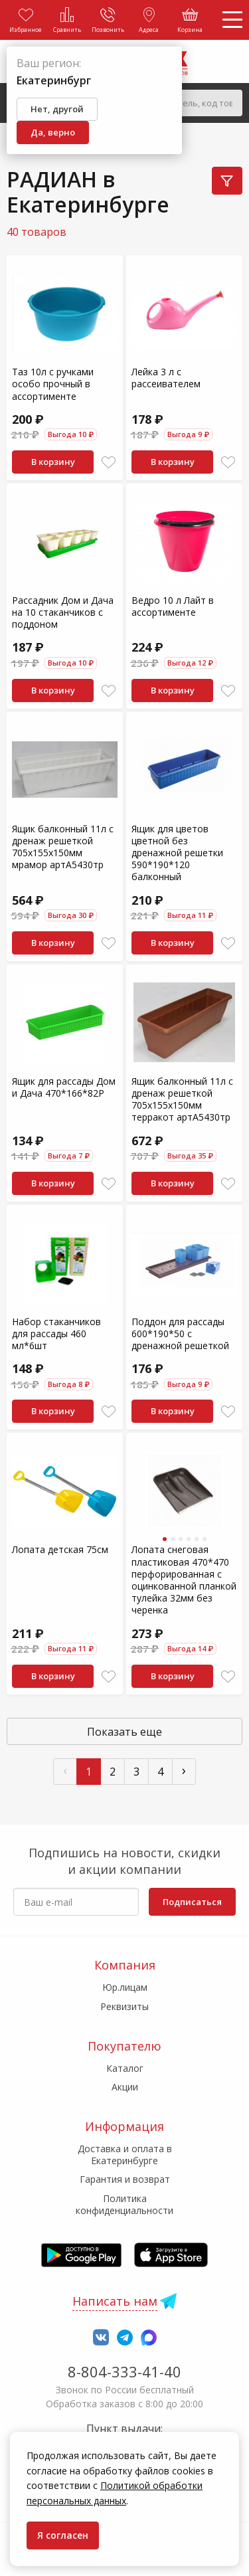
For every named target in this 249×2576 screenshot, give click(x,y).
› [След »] (184, 1770)
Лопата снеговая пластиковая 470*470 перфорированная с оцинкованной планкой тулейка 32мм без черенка (183, 1579)
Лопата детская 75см (60, 1549)
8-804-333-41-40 (124, 2371)
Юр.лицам (124, 1987)
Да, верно (53, 132)
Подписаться (192, 1902)
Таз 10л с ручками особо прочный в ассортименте (53, 383)
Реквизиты (124, 2006)
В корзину (53, 462)
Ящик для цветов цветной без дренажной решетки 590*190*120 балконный (177, 852)
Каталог (124, 2068)
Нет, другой (57, 109)
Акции (125, 2086)
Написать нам (114, 2301)
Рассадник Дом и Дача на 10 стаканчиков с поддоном (63, 612)
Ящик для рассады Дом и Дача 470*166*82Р (64, 1087)
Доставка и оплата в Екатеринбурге (125, 2154)
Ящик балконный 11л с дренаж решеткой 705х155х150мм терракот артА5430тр (182, 1099)
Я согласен (62, 2535)
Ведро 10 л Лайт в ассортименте (172, 606)
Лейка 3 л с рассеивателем (166, 377)
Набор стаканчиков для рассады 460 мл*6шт (56, 1333)
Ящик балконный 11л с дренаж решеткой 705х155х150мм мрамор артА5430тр (63, 847)
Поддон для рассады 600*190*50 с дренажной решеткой (180, 1333)
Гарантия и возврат (125, 2179)
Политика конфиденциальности (124, 2204)
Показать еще (124, 1731)
